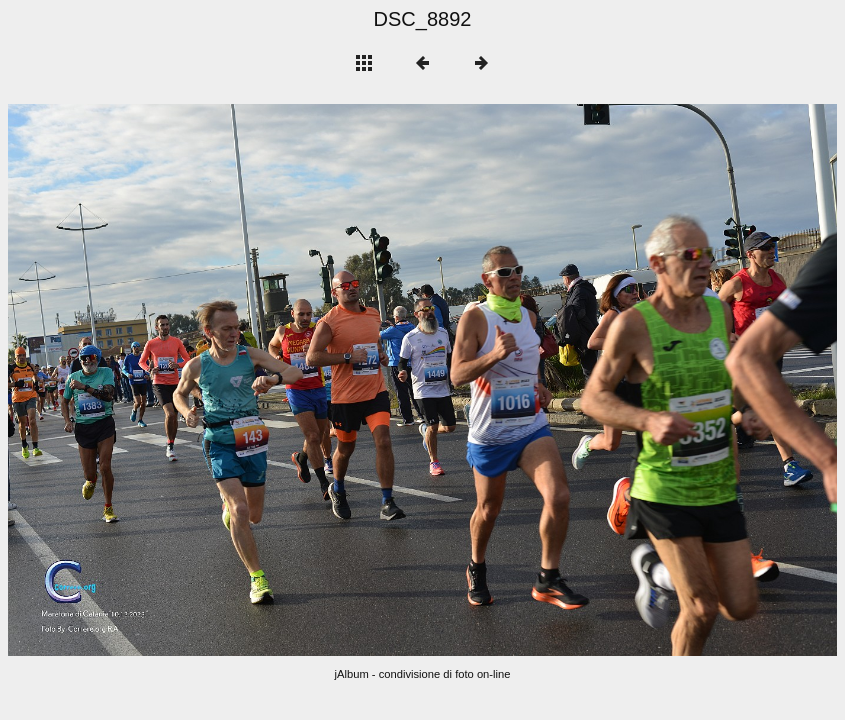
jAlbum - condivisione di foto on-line (423, 674)
